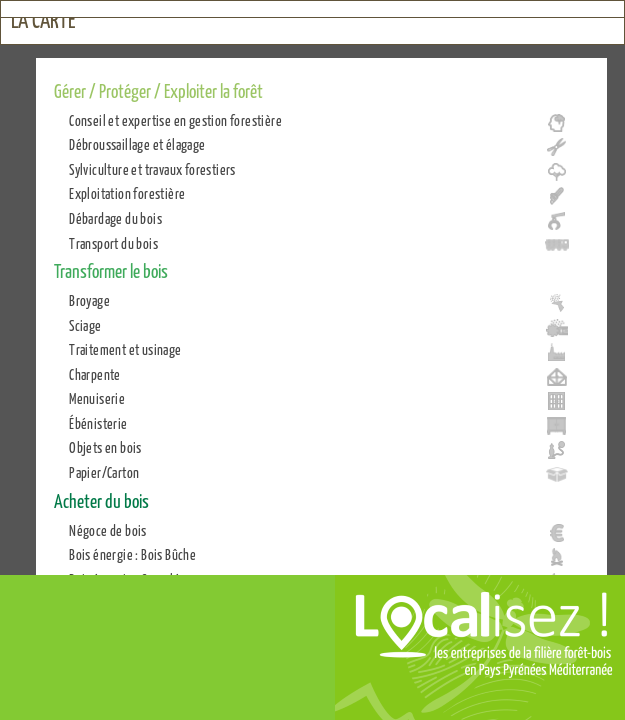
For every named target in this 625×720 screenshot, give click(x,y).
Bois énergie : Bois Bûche (132, 554)
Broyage (89, 300)
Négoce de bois (108, 530)
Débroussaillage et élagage (137, 144)
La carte (43, 19)
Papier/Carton (104, 472)
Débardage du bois (115, 218)
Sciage (85, 325)
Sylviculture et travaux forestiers (152, 169)
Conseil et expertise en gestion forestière (175, 120)
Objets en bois (105, 447)
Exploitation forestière (127, 193)
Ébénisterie (98, 423)
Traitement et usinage (125, 349)
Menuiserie (97, 398)
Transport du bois (113, 243)
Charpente (95, 374)
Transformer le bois (111, 270)
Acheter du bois (101, 500)
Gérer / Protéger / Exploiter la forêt (158, 90)
